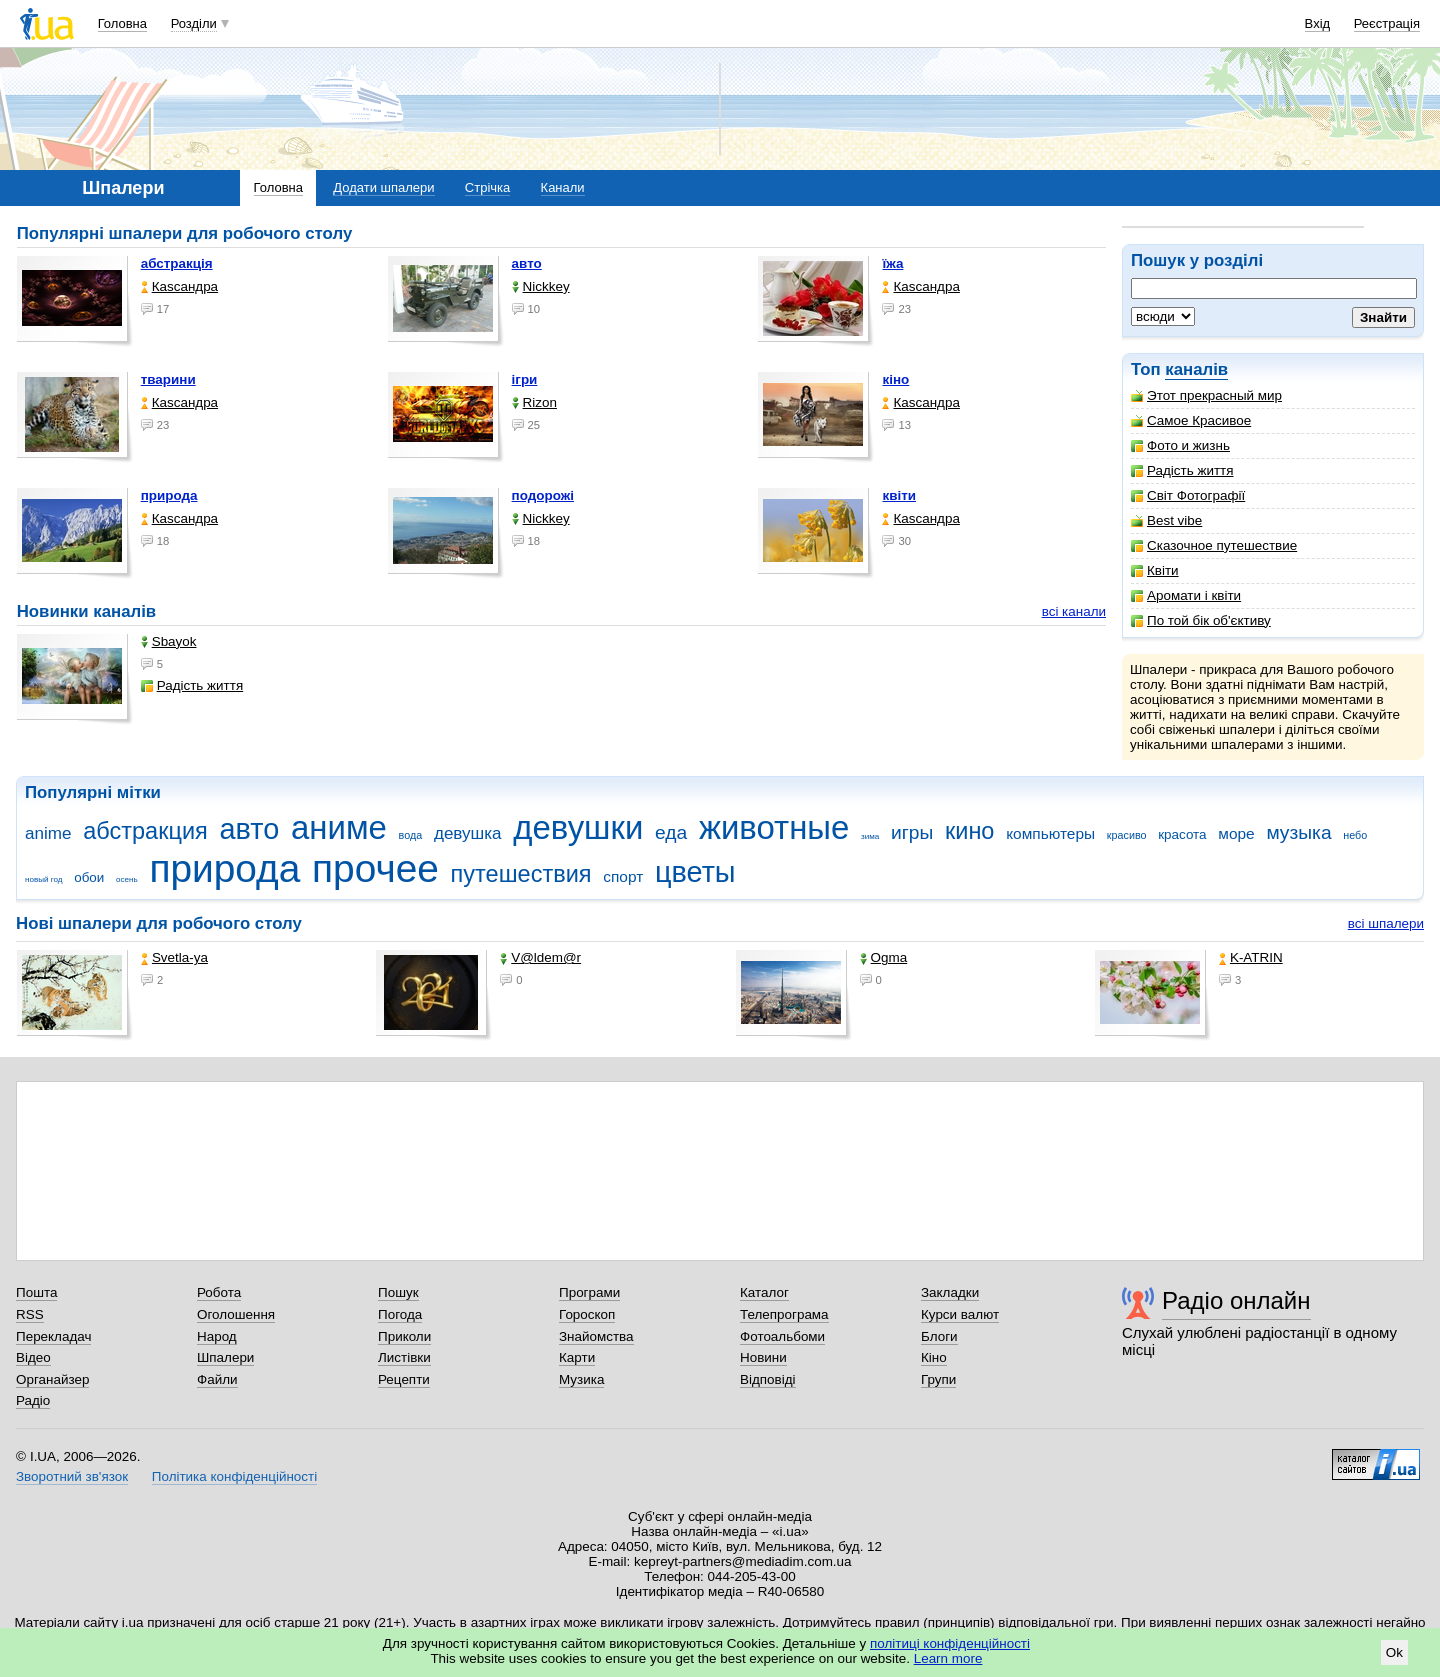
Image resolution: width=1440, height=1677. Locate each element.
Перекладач (53, 1336)
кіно (895, 379)
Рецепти (404, 1379)
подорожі (543, 495)
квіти (899, 495)
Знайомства (596, 1336)
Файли (217, 1379)
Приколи (404, 1336)
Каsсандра (179, 286)
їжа (892, 263)
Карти (577, 1357)
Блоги (939, 1336)
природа (169, 495)
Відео (33, 1357)
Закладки (950, 1292)
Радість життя (1182, 470)
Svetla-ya (174, 957)
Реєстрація (1387, 23)
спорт (623, 876)
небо (1355, 835)
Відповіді (768, 1379)
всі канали (1074, 611)
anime (48, 833)
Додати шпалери (383, 187)
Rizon (534, 402)
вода (411, 835)
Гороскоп (587, 1314)
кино (970, 831)
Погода (400, 1314)
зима (870, 836)
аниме (339, 827)
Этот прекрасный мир (1206, 395)
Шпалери (225, 1357)
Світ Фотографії (1188, 495)
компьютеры (1050, 833)
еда (671, 832)
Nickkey (541, 286)
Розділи (194, 23)
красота (1182, 834)
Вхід (1318, 23)
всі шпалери (1386, 923)
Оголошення (236, 1314)
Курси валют (960, 1314)
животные (774, 827)
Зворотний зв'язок (72, 1476)
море (1236, 833)
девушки (578, 827)
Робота (219, 1292)
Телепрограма (784, 1314)
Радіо (33, 1400)
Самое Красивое (1191, 420)
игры (912, 832)
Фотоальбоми (782, 1336)
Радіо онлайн (1236, 1300)
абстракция (145, 831)
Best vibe (1166, 520)
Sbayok (169, 641)
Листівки (404, 1357)
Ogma (884, 957)
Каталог (764, 1292)
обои (89, 877)
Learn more (948, 1658)
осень (127, 879)
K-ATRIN (1251, 957)
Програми (589, 1292)
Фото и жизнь (1180, 445)
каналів (1196, 369)
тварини (168, 379)
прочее (375, 868)
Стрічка (487, 187)
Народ (217, 1336)
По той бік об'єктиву (1201, 620)
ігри (525, 379)
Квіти (1155, 570)
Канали (563, 187)
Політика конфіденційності (234, 1476)
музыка (1298, 832)
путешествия (521, 874)
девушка (468, 833)
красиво (1127, 835)
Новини (763, 1357)
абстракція (177, 263)
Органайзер (52, 1379)
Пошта (36, 1292)
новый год (43, 879)
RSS (30, 1314)
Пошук (398, 1292)
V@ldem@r (540, 957)
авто (527, 263)
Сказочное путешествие (1214, 545)
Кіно (934, 1357)
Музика (581, 1379)
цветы (695, 872)
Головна (122, 23)
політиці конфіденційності (950, 1643)
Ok (1394, 1652)
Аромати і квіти (1186, 595)
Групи (938, 1379)
